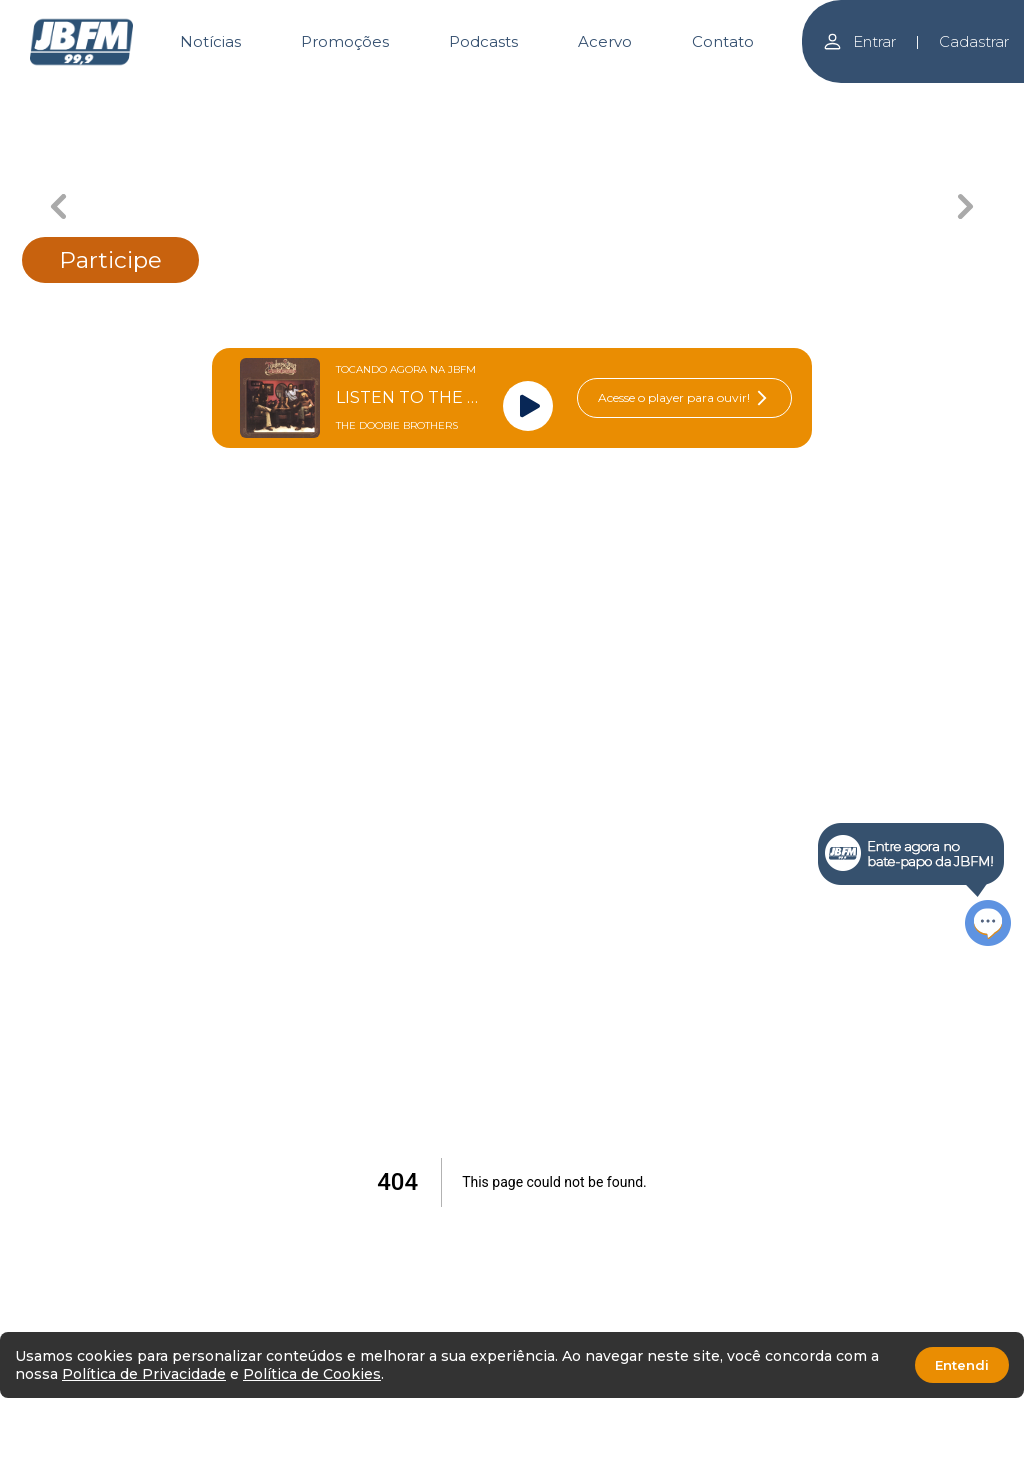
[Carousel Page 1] (222, 97)
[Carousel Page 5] (802, 97)
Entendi (962, 1365)
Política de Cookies (312, 1374)
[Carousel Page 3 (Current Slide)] (512, 97)
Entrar (859, 41)
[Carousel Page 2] (367, 97)
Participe (110, 260)
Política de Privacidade (144, 1374)
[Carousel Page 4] (657, 97)
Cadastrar (974, 41)
